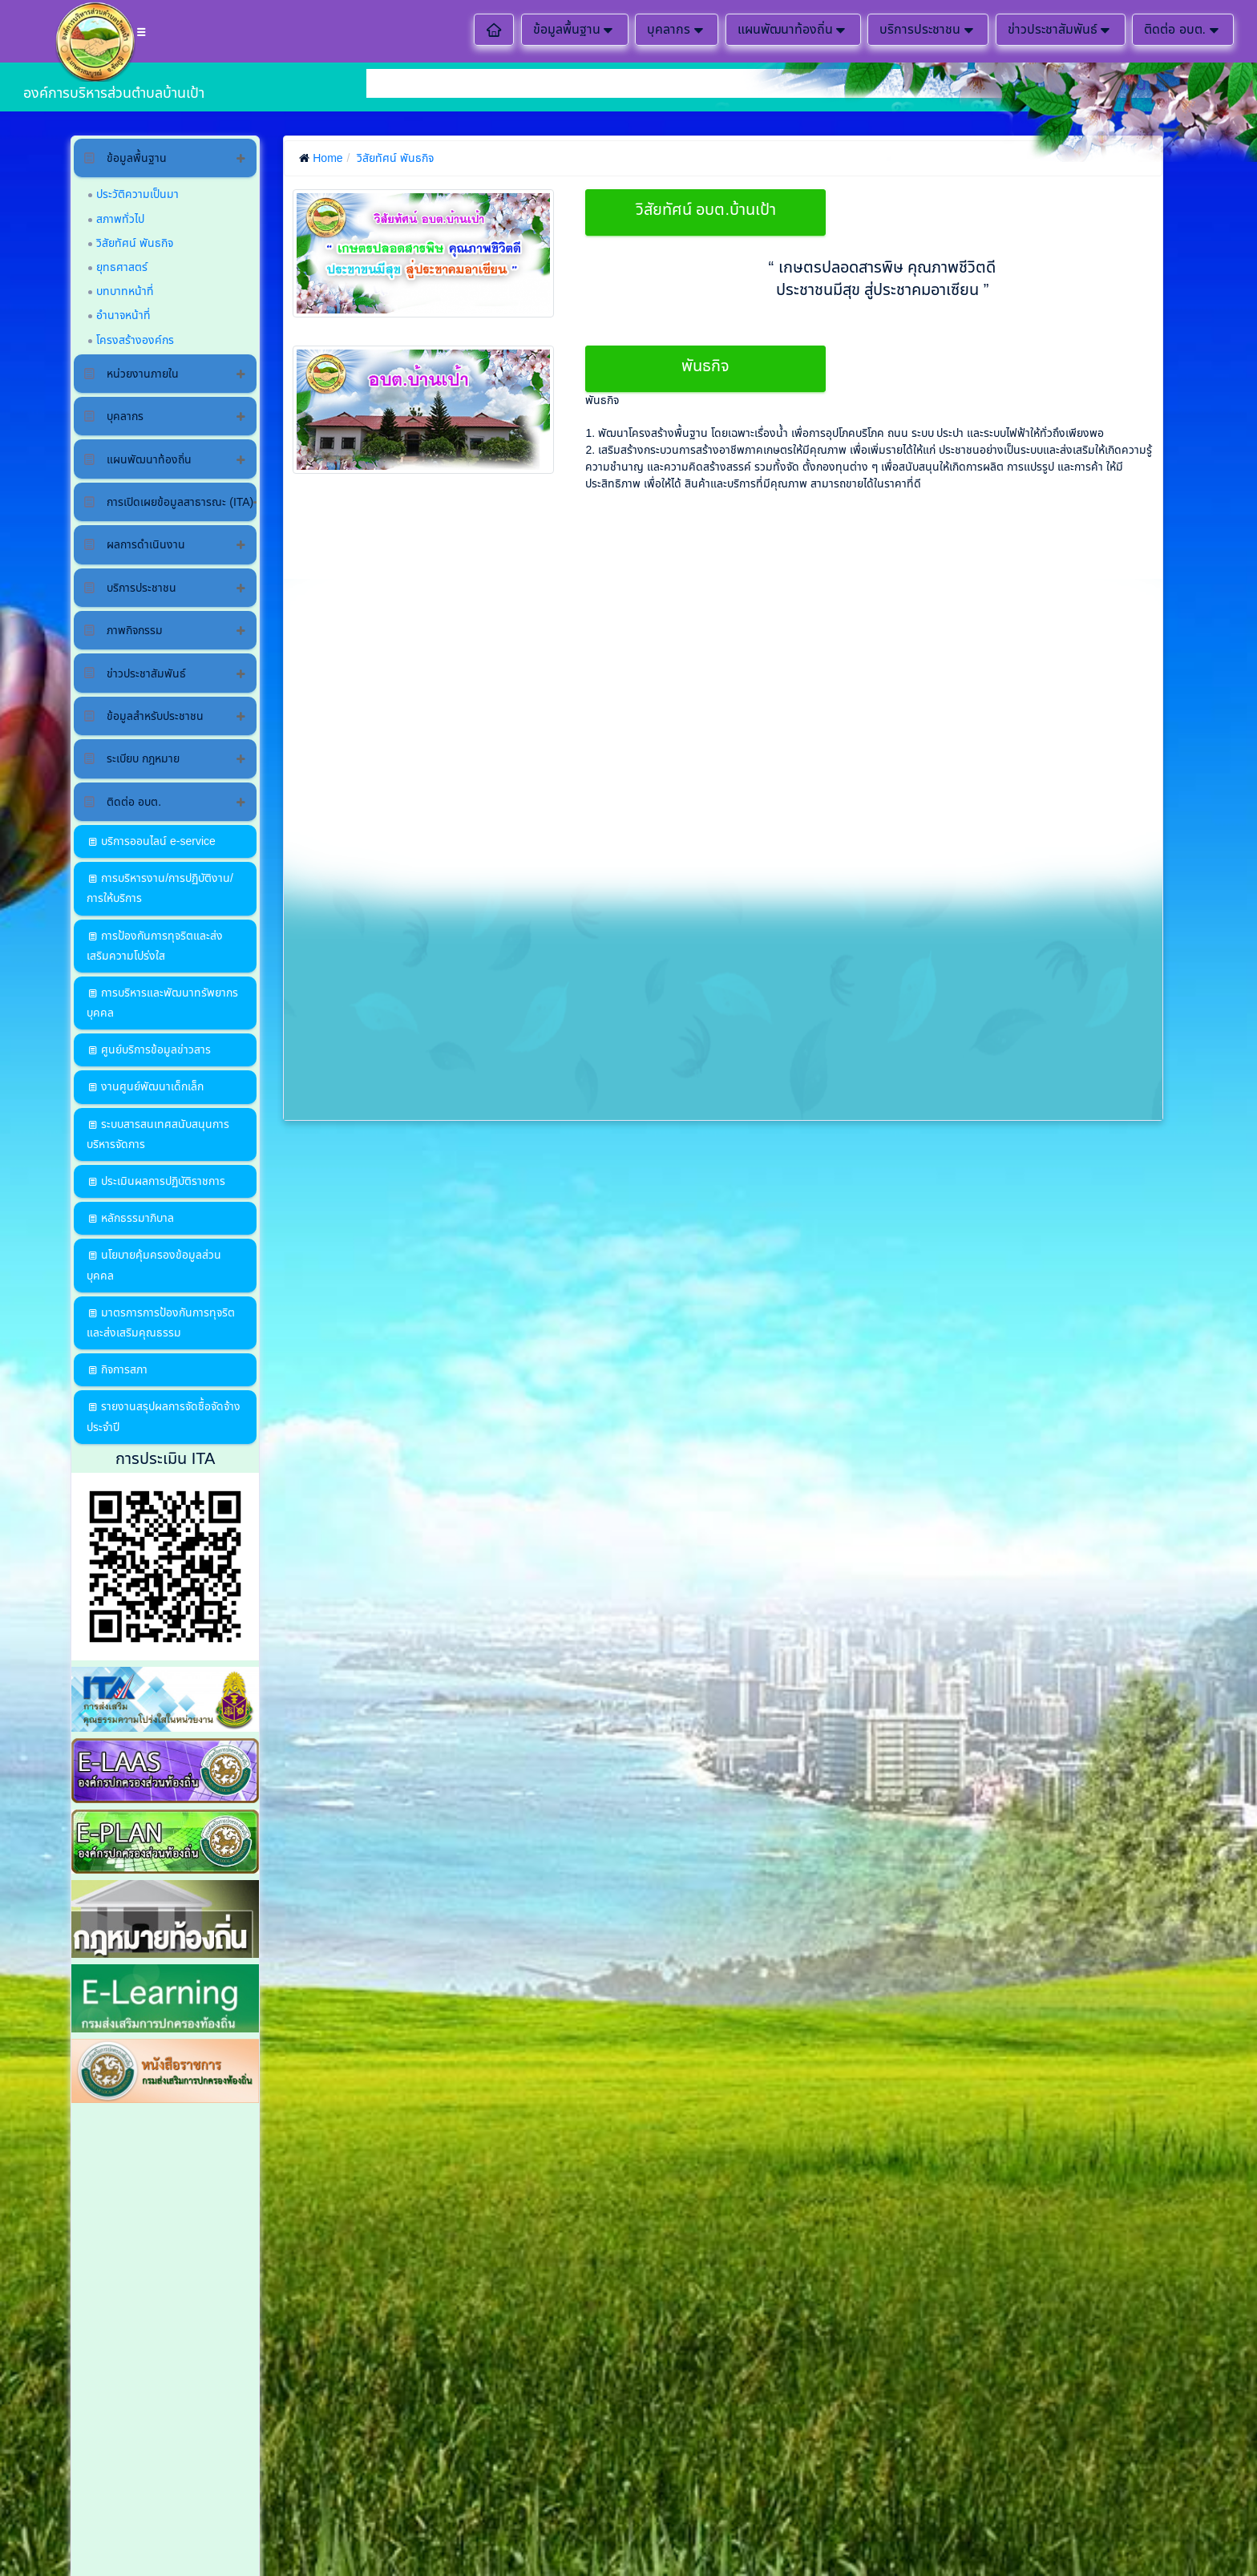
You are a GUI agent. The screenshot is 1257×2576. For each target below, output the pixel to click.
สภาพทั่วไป (120, 218)
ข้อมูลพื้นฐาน (574, 29)
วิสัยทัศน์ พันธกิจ (134, 243)
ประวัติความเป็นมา (137, 194)
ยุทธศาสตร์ (122, 267)
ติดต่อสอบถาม (1215, 178)
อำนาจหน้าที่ (123, 315)
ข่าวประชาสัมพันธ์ (1061, 29)
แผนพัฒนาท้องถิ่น (793, 29)
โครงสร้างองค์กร (135, 340)
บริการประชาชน (927, 29)
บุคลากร (676, 29)
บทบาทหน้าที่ (125, 291)
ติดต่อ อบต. (1183, 29)
